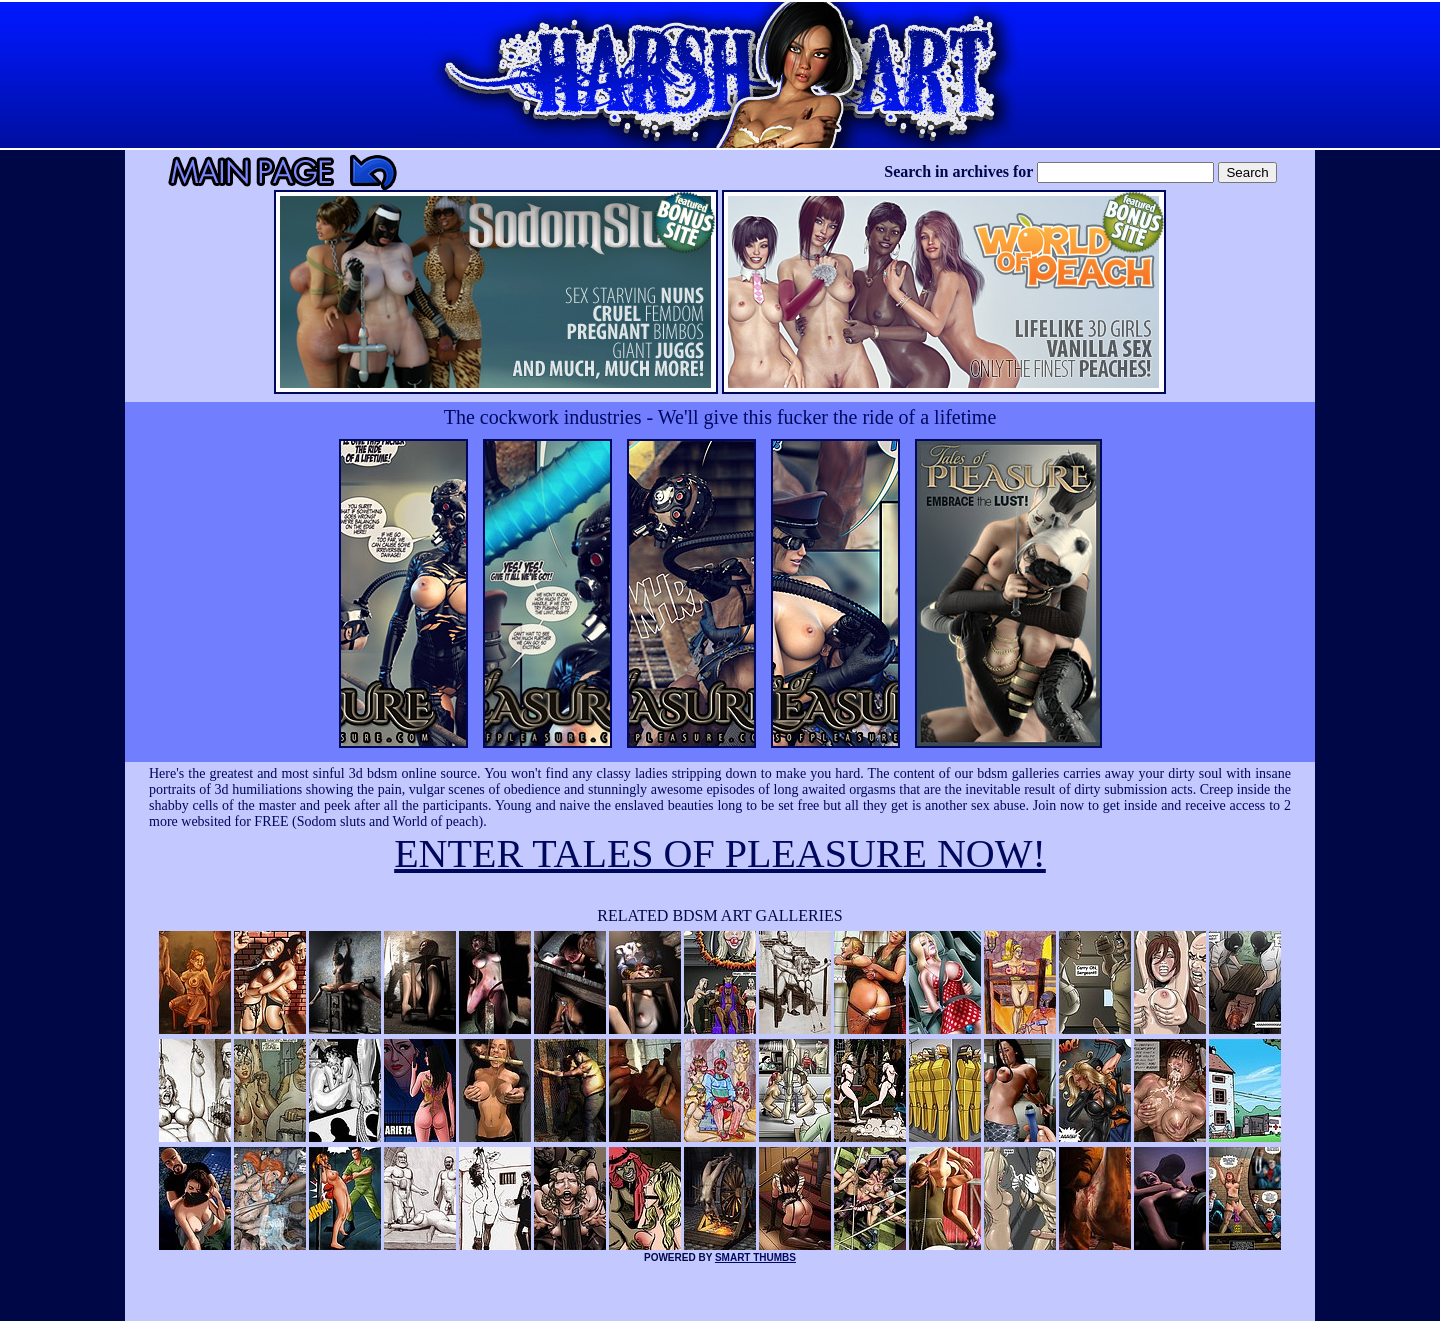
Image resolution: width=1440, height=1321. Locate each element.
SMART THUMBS (755, 1257)
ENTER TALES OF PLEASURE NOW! (720, 853)
